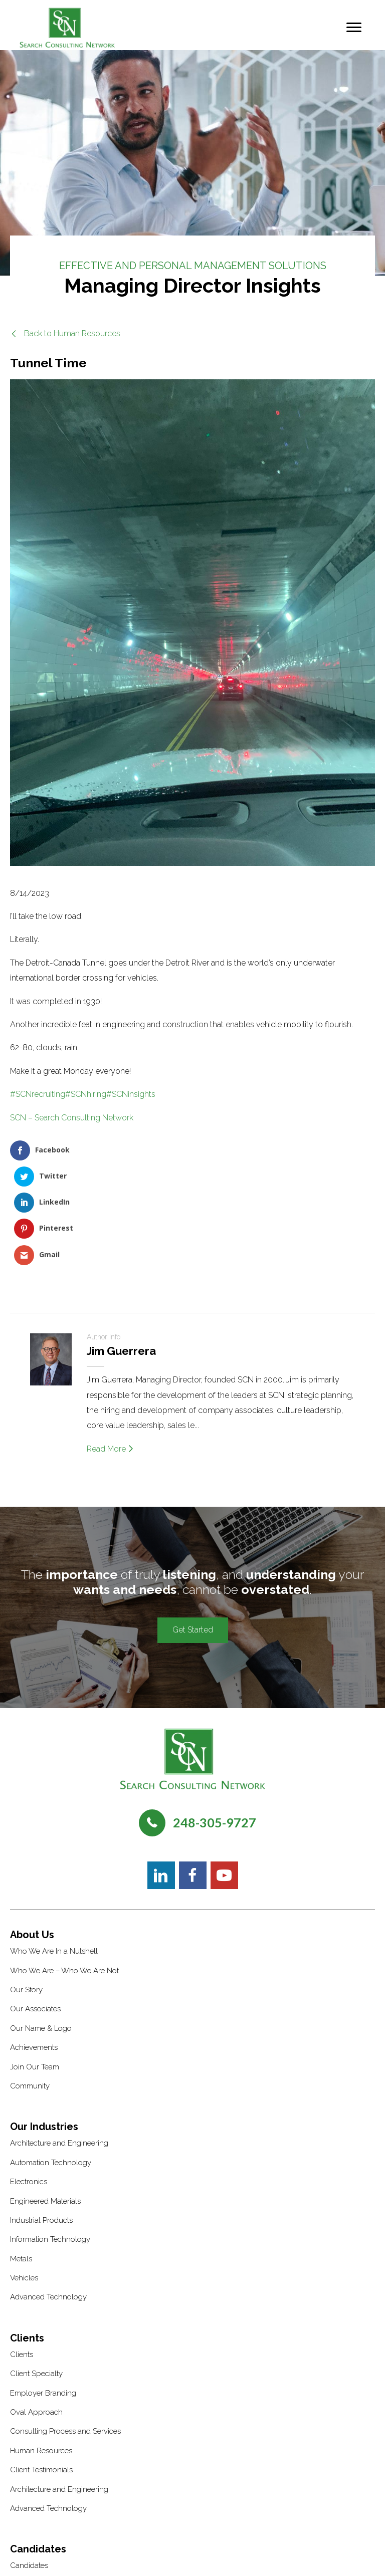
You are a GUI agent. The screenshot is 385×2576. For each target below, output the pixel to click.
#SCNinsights (130, 1094)
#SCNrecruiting (37, 1094)
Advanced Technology (48, 2195)
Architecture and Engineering (59, 2041)
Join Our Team (34, 1964)
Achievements (34, 1945)
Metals (21, 2156)
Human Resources (41, 2348)
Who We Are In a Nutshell (54, 1848)
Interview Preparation (45, 2501)
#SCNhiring (85, 1094)
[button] (65, 333)
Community (30, 1983)
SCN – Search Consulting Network (71, 1117)
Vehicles (24, 2175)
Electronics (28, 2079)
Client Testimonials (41, 2367)
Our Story (26, 1887)
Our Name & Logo (41, 1926)
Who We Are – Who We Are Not (64, 1868)
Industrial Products (41, 2118)
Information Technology (50, 2137)
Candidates (29, 2463)
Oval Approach (36, 2309)
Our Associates (35, 1907)
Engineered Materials (45, 2098)
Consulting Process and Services (65, 2329)
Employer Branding (43, 2290)
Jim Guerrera (121, 1248)
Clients (21, 2252)
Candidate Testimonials (49, 2482)
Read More (110, 1346)
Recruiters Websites (254, 2555)
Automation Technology (50, 2060)
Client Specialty (36, 2271)
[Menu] (353, 27)
